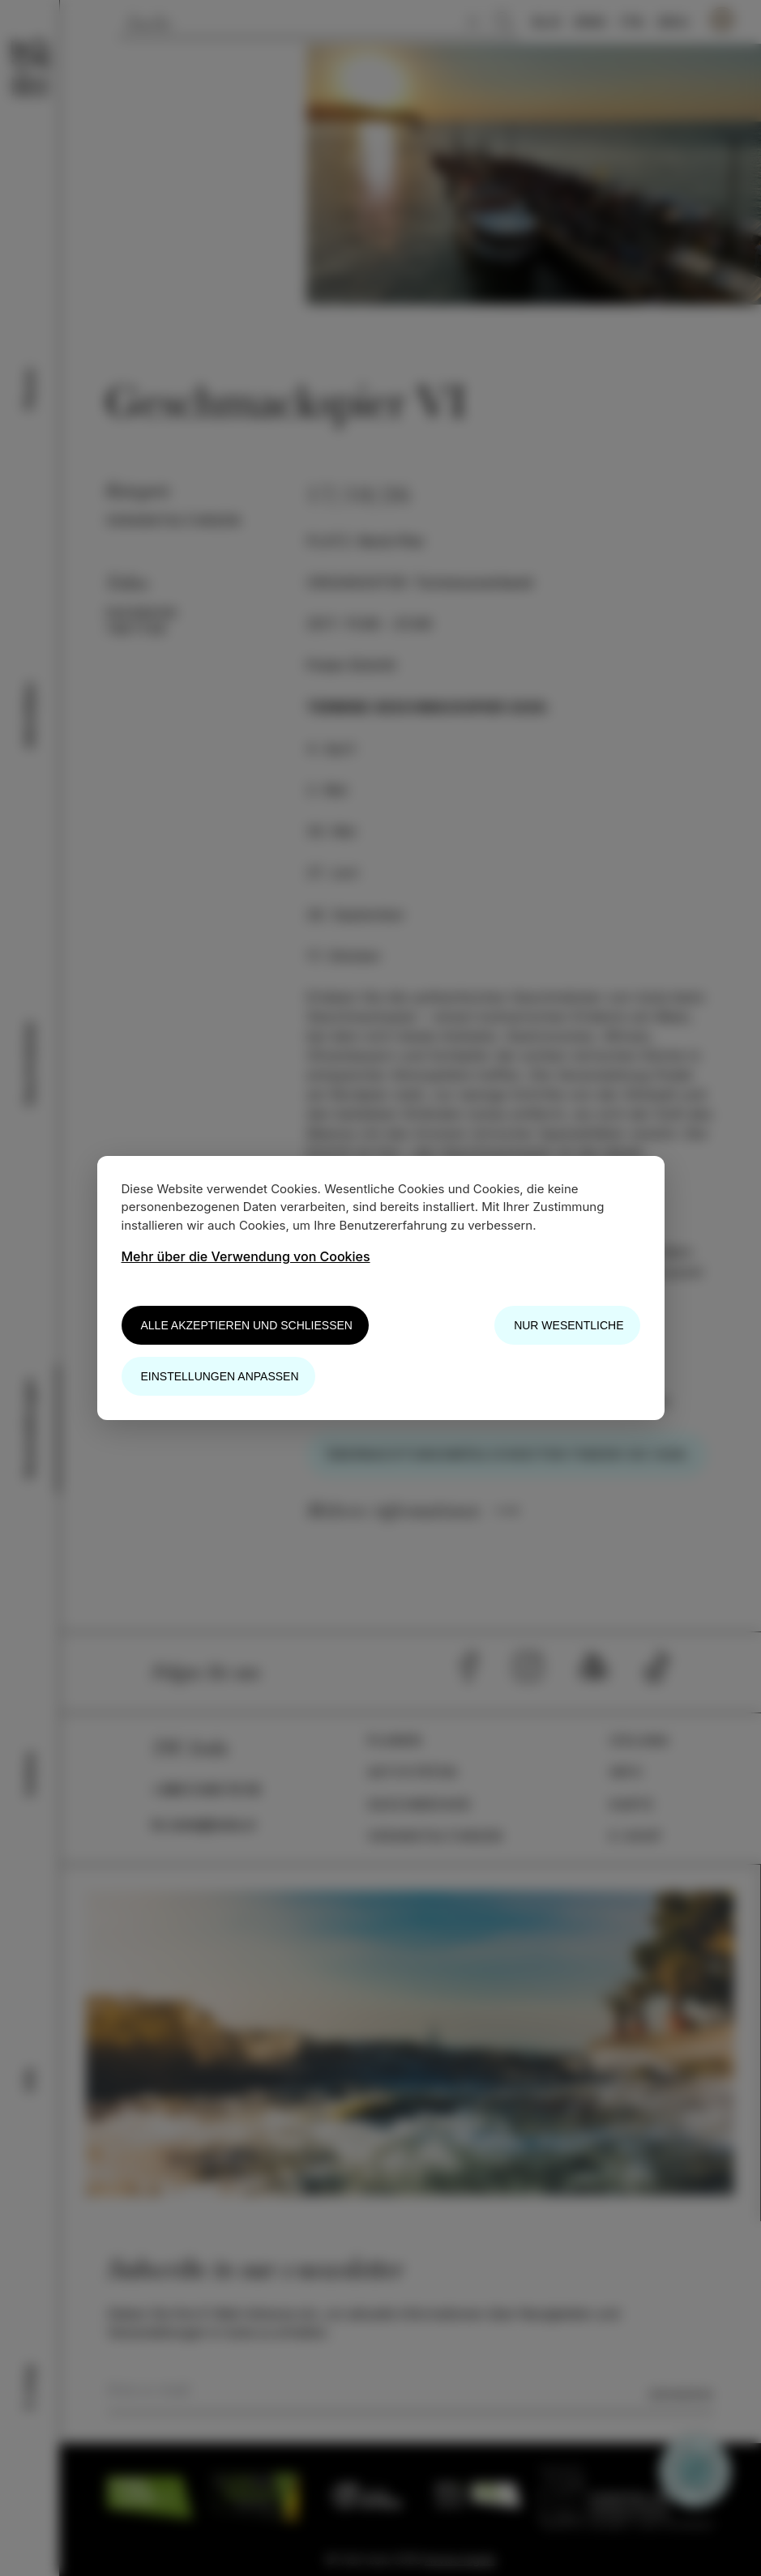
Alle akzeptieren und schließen (247, 1325)
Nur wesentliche (568, 1325)
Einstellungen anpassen (220, 1376)
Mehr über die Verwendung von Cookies (246, 1256)
